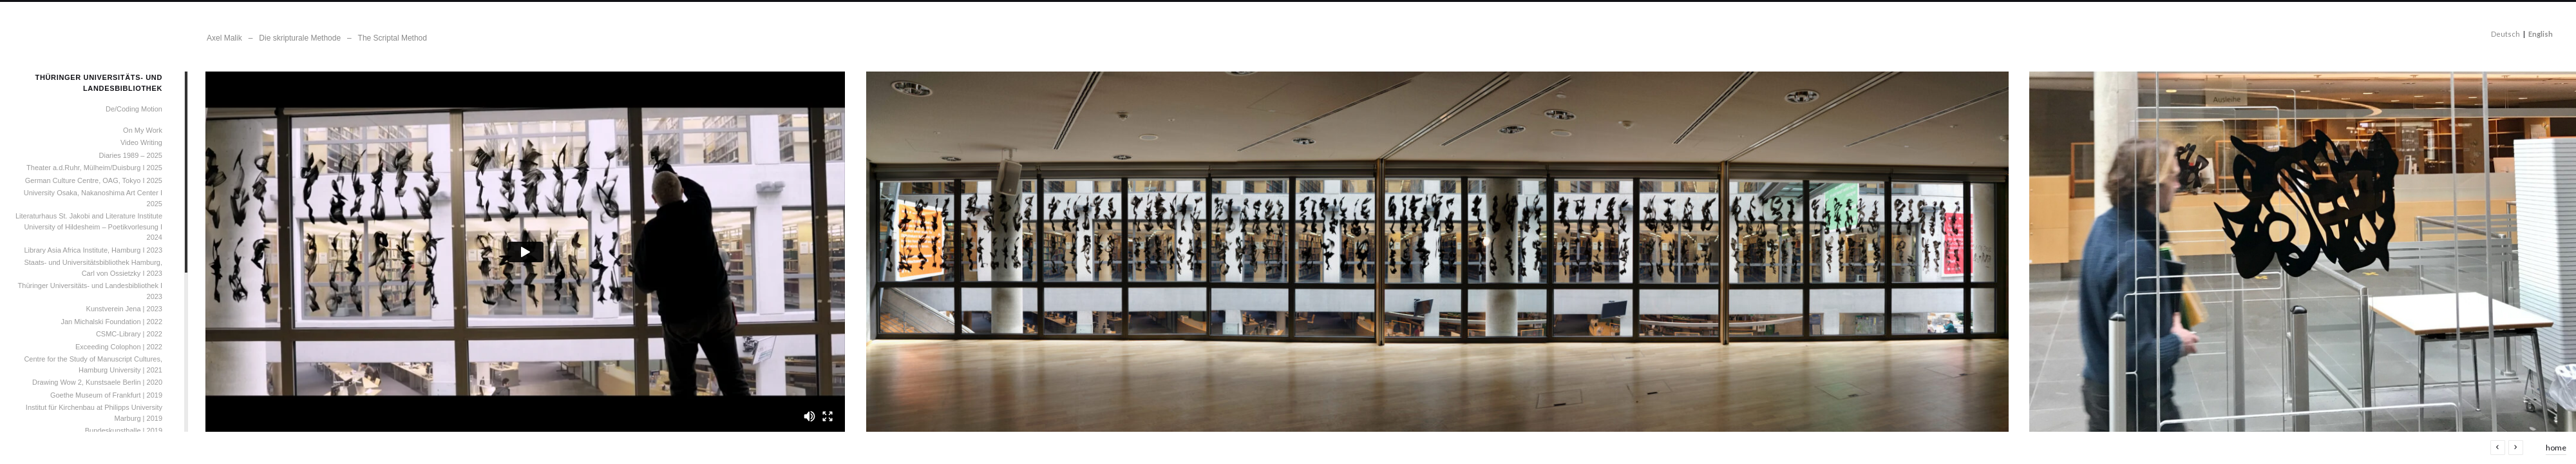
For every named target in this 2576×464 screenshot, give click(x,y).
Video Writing (141, 142)
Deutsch (2505, 34)
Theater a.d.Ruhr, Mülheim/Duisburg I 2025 (94, 167)
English (2540, 34)
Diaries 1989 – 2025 (130, 155)
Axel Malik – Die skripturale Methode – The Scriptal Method (317, 38)
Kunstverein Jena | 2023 (124, 309)
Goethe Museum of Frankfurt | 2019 (106, 395)
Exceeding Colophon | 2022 (118, 347)
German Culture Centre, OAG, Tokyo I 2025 (93, 180)
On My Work (142, 130)
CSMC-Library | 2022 (129, 334)
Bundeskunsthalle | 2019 (123, 430)
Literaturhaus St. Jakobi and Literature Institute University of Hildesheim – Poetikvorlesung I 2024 (88, 226)
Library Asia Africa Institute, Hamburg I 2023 (93, 250)
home (2556, 447)
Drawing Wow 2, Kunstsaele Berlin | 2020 (97, 382)
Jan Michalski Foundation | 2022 (111, 321)
